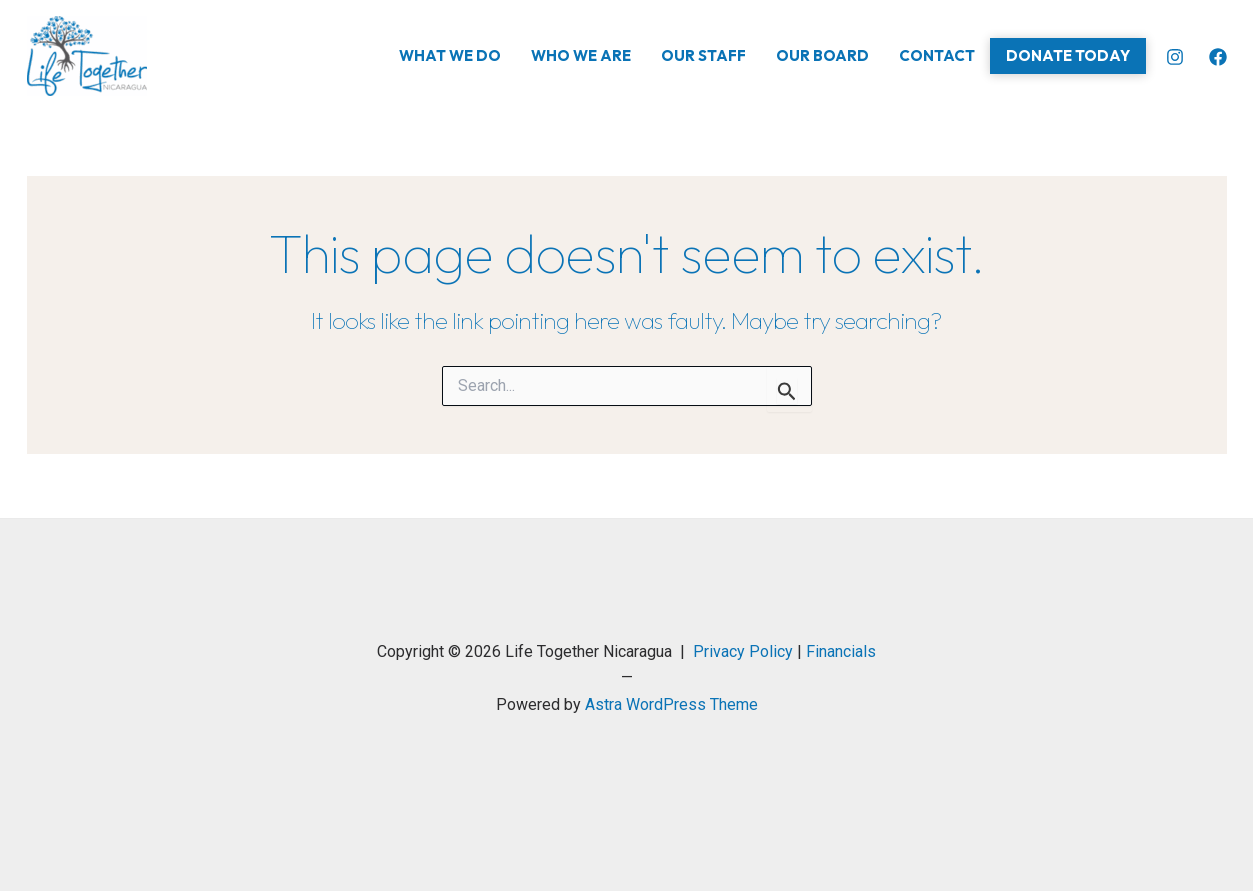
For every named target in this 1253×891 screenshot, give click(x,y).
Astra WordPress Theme (671, 704)
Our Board (822, 55)
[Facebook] (1218, 57)
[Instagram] (1175, 57)
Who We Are (581, 55)
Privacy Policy (743, 651)
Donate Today (1068, 55)
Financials (841, 651)
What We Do (450, 55)
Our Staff (703, 55)
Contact (937, 55)
